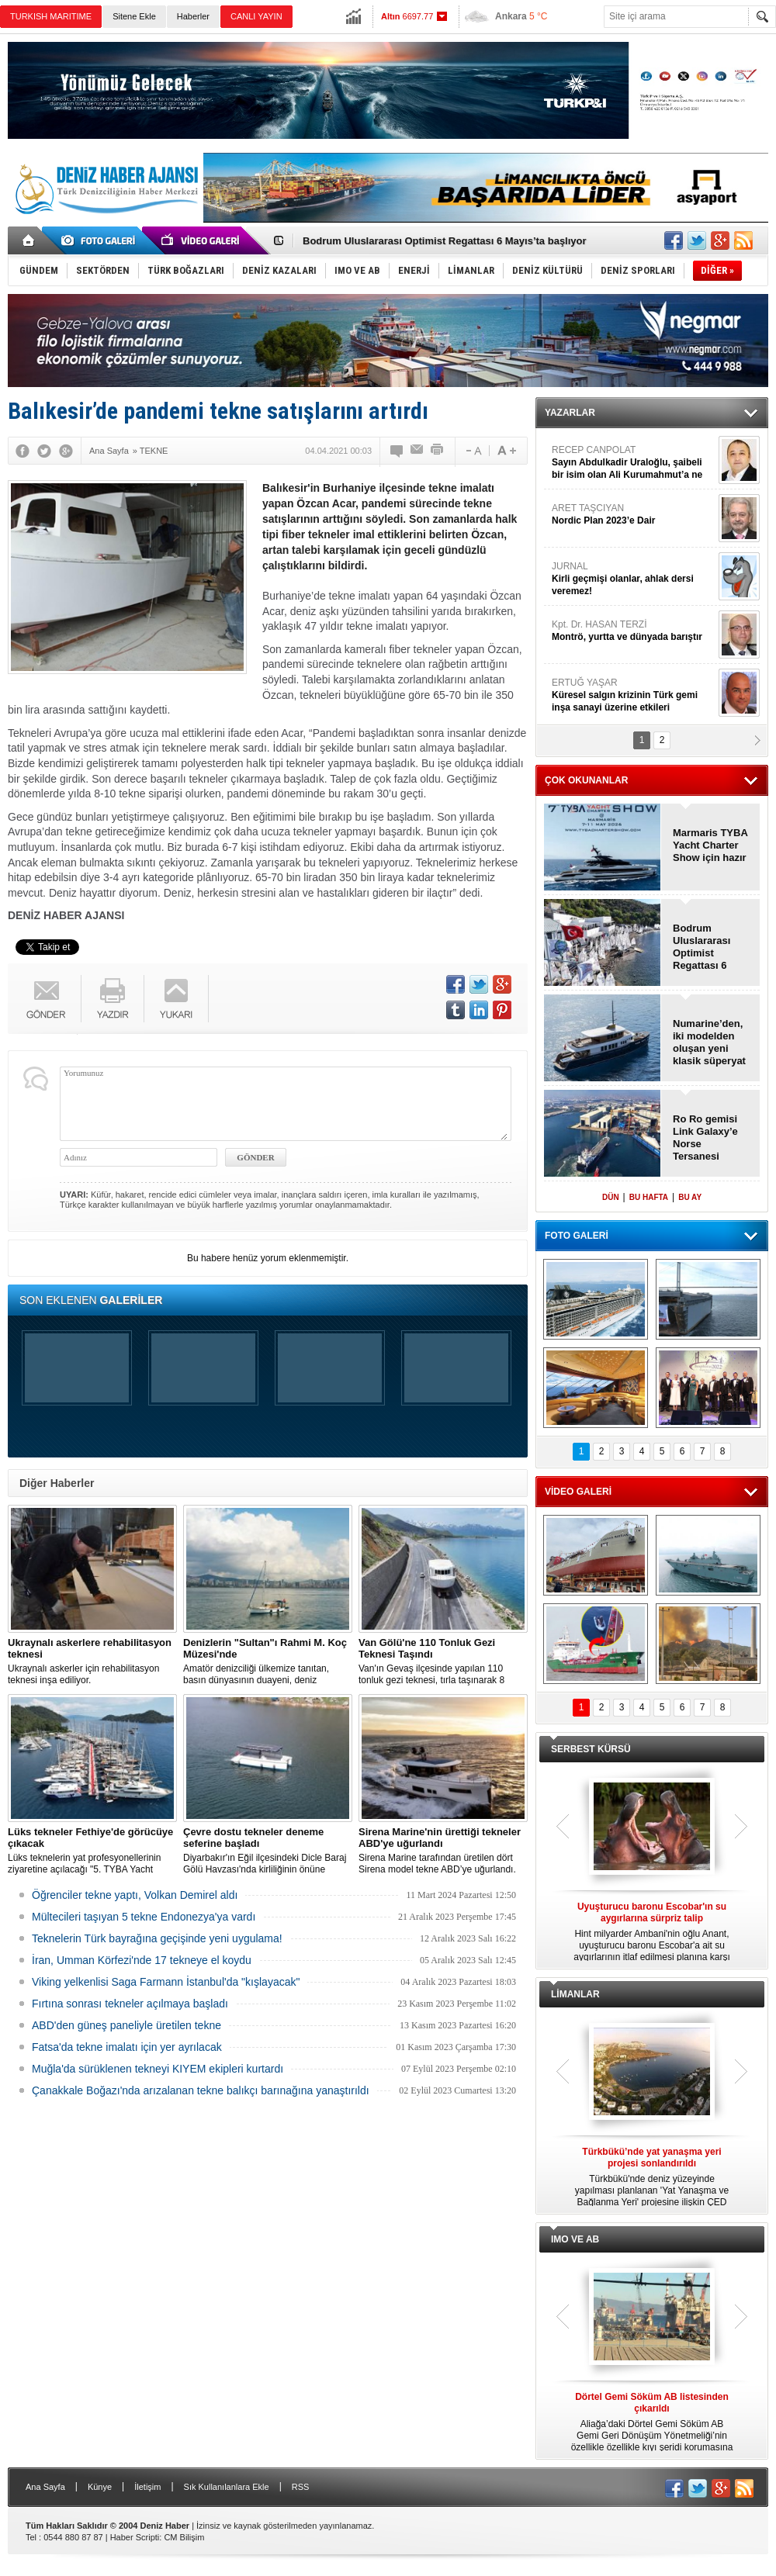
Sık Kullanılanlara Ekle (226, 2486)
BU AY (690, 1197)
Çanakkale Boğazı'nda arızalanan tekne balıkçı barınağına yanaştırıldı (200, 2090)
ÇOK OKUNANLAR (586, 780)
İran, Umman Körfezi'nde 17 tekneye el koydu (141, 1960)
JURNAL (633, 579)
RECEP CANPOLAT (633, 462)
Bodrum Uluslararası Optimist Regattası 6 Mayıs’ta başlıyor (445, 241)
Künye (100, 2486)
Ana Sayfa (45, 2486)
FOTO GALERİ (576, 1235)
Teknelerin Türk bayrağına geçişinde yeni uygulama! (157, 1938)
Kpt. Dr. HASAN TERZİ (633, 631)
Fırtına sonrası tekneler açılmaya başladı (130, 2003)
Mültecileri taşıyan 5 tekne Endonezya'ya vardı (143, 1916)
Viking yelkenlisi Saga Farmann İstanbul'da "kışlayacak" (166, 1982)
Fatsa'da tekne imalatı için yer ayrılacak (127, 2047)
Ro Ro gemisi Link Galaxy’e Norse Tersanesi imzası (705, 1138)
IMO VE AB (575, 2239)
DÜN (610, 1197)
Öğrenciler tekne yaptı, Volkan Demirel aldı (134, 1895)
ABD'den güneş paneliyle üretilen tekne (126, 2025)
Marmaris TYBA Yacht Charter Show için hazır (710, 845)
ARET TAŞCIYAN (633, 515)
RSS (301, 2486)
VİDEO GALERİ (578, 1491)
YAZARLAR (570, 412)
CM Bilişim (184, 2537)
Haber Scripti (135, 2537)
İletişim (147, 2486)
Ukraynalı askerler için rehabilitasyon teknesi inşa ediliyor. (92, 1661)
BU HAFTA (648, 1197)
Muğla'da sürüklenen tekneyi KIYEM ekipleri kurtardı (157, 2069)
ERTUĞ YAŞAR (633, 695)
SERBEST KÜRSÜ (591, 1749)
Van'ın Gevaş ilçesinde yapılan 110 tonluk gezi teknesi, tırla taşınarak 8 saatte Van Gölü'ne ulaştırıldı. (443, 1661)
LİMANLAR (575, 1994)
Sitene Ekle (134, 16)
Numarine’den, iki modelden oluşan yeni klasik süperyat (709, 1042)
